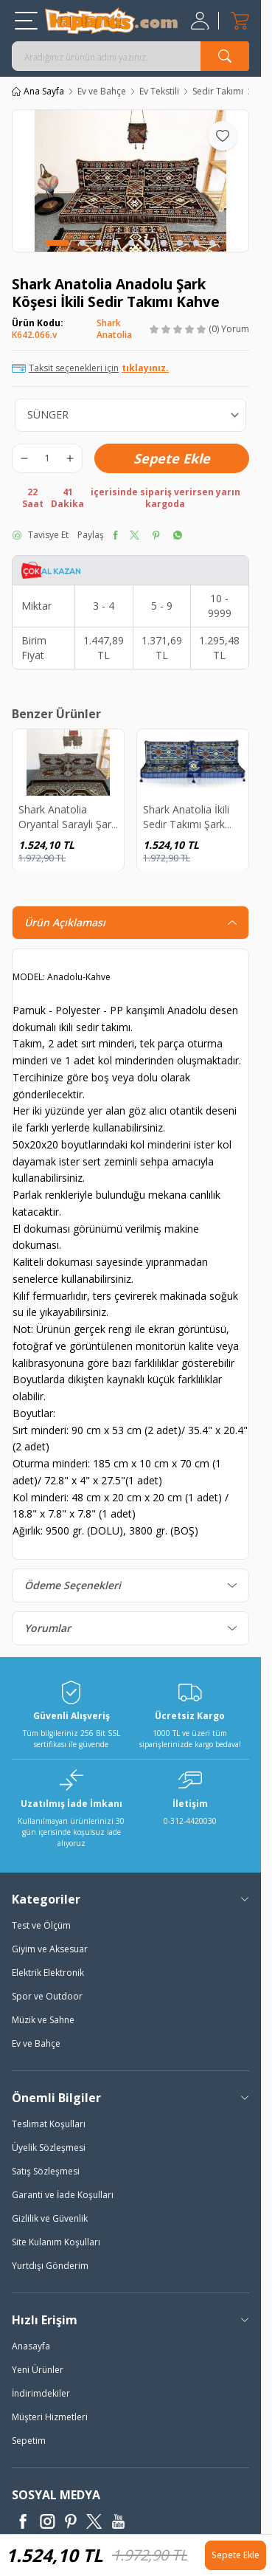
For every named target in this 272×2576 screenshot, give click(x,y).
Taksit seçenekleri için (90, 368)
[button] (57, 243)
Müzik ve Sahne (43, 2020)
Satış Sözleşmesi (46, 2171)
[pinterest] (156, 535)
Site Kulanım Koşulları (56, 2242)
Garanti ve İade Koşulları (63, 2194)
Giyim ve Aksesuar (50, 1949)
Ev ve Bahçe (101, 91)
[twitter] (134, 535)
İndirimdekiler (41, 2393)
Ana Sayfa (38, 91)
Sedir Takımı (217, 91)
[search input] (130, 56)
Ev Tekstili (159, 91)
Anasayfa (31, 2346)
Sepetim (29, 2440)
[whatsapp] (177, 535)
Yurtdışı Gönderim (50, 2265)
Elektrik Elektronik (48, 1972)
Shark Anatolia (114, 329)
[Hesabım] (201, 21)
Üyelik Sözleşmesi (49, 2147)
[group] (130, 181)
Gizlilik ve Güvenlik (50, 2218)
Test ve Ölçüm (41, 1925)
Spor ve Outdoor (47, 1996)
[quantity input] (47, 458)
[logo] (111, 20)
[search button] (224, 56)
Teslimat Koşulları (49, 2124)
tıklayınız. (145, 368)
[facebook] (115, 535)
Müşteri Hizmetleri (50, 2417)
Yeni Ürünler (37, 2369)
